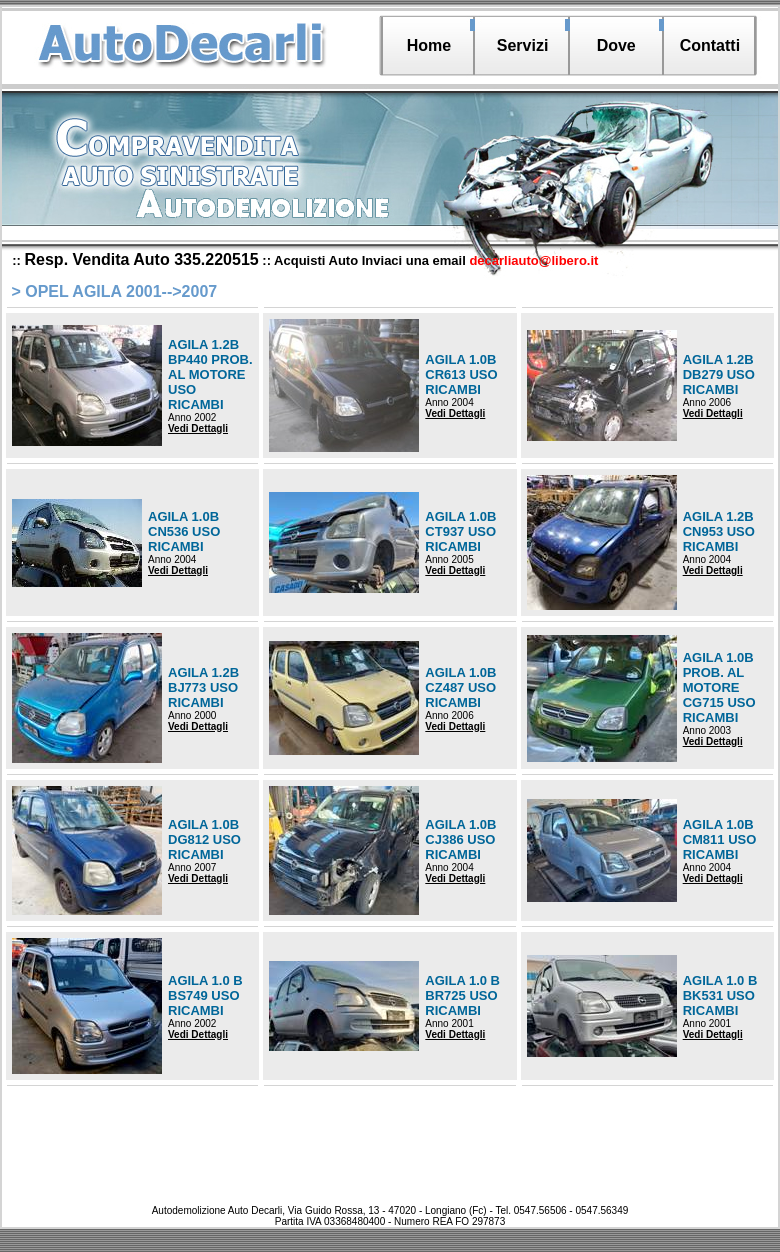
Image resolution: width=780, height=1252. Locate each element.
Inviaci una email (480, 260)
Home (429, 45)
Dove (616, 45)
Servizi (523, 45)
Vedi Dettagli (198, 428)
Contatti (710, 45)
